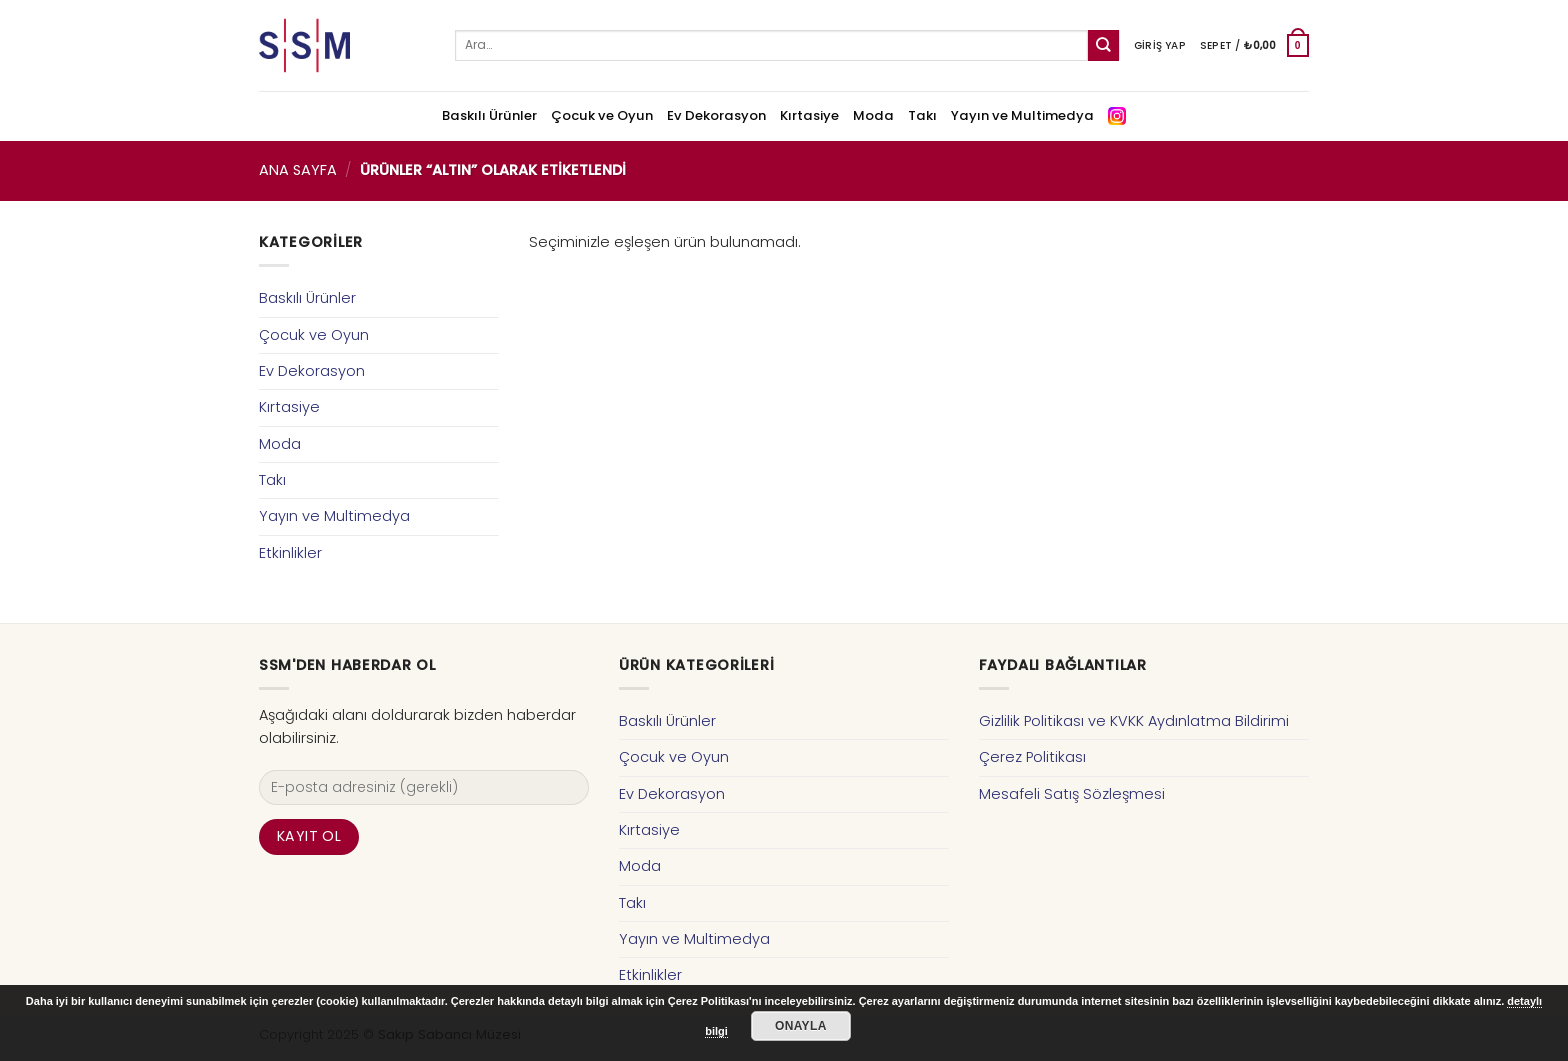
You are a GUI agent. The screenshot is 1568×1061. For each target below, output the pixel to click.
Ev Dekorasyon (716, 115)
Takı (922, 115)
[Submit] (1103, 45)
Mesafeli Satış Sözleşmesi (1072, 794)
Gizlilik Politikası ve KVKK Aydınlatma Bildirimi (1134, 721)
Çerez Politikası (1032, 757)
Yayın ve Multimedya (1022, 115)
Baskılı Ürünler (489, 115)
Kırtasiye (809, 115)
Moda (873, 115)
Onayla (801, 1026)
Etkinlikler (290, 553)
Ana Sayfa (298, 170)
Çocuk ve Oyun (602, 115)
